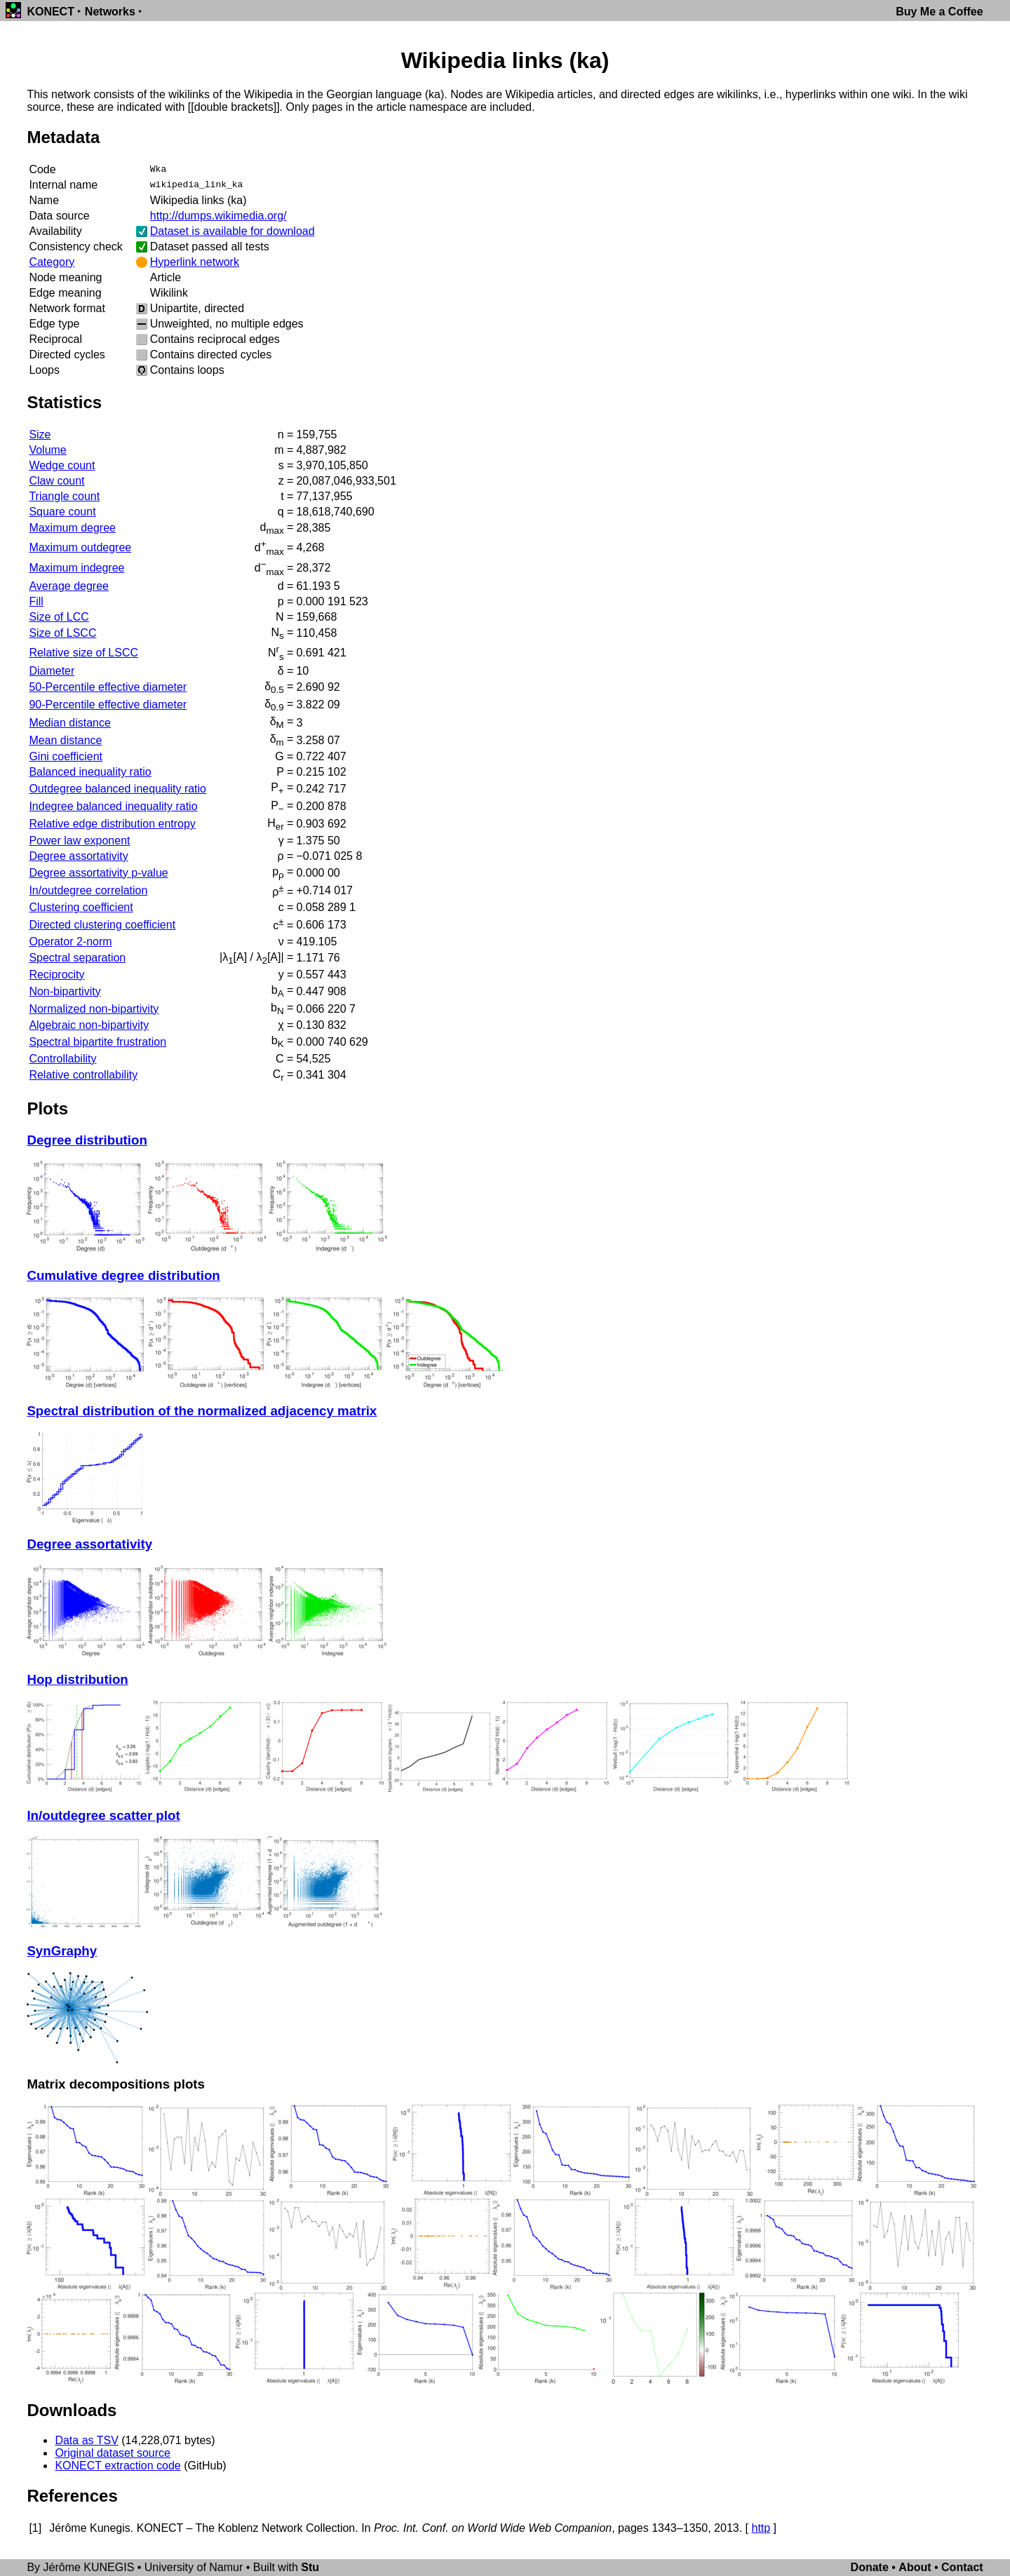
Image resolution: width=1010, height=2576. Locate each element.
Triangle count (64, 496)
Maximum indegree (76, 568)
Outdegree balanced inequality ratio (117, 789)
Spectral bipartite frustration (97, 1042)
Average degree (69, 586)
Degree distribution (87, 1140)
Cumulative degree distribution (123, 1275)
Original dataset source (112, 2453)
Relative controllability (83, 1075)
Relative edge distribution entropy (112, 824)
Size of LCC (58, 617)
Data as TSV (86, 2440)
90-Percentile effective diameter (108, 704)
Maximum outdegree (80, 547)
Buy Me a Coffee (939, 12)
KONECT (50, 12)
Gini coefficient (65, 756)
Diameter (51, 671)
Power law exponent (79, 841)
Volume (47, 450)
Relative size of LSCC (83, 653)
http (760, 2528)
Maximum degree (72, 528)
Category (51, 262)
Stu (310, 2567)
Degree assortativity (78, 856)
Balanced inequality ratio (90, 772)
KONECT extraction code (117, 2466)
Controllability (62, 1059)
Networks (110, 12)
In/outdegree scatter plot (103, 1815)
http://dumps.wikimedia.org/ (218, 216)
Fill (36, 601)
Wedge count (62, 465)
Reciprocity (56, 974)
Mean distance (65, 740)
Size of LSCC (62, 633)
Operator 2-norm (70, 942)
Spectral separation (77, 958)
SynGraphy (62, 1950)
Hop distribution (77, 1679)
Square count (62, 512)
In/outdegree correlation (88, 890)
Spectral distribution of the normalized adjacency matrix (202, 1410)
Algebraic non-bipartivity (89, 1025)
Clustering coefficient (81, 907)
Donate (870, 2567)
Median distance (70, 723)
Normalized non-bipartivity (94, 1009)
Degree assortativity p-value (98, 873)
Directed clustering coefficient (102, 925)
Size (39, 434)
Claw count (56, 481)
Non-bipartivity (64, 991)
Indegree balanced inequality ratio (113, 806)
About (914, 2567)
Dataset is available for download (232, 231)
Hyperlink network (194, 262)
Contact (962, 2567)
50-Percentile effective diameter (108, 687)
